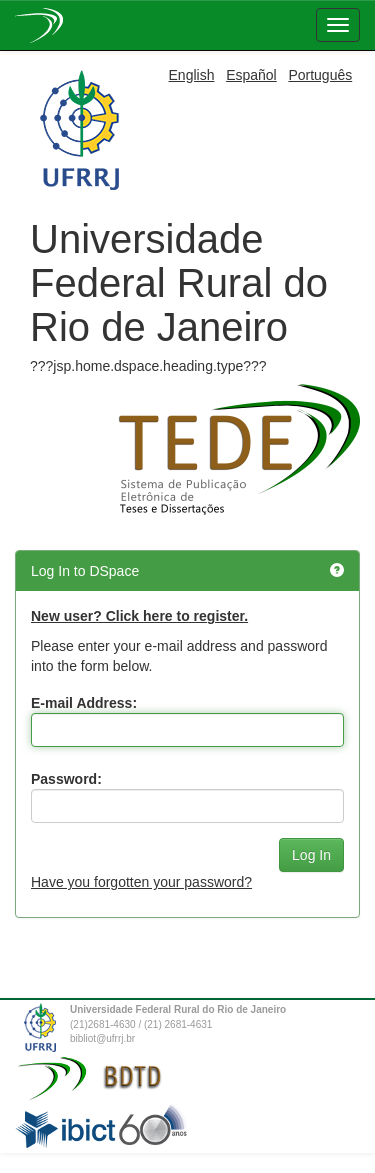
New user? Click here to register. (139, 616)
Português (320, 75)
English (192, 75)
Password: (66, 779)
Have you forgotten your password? (141, 882)
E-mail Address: (84, 703)
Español (251, 75)
